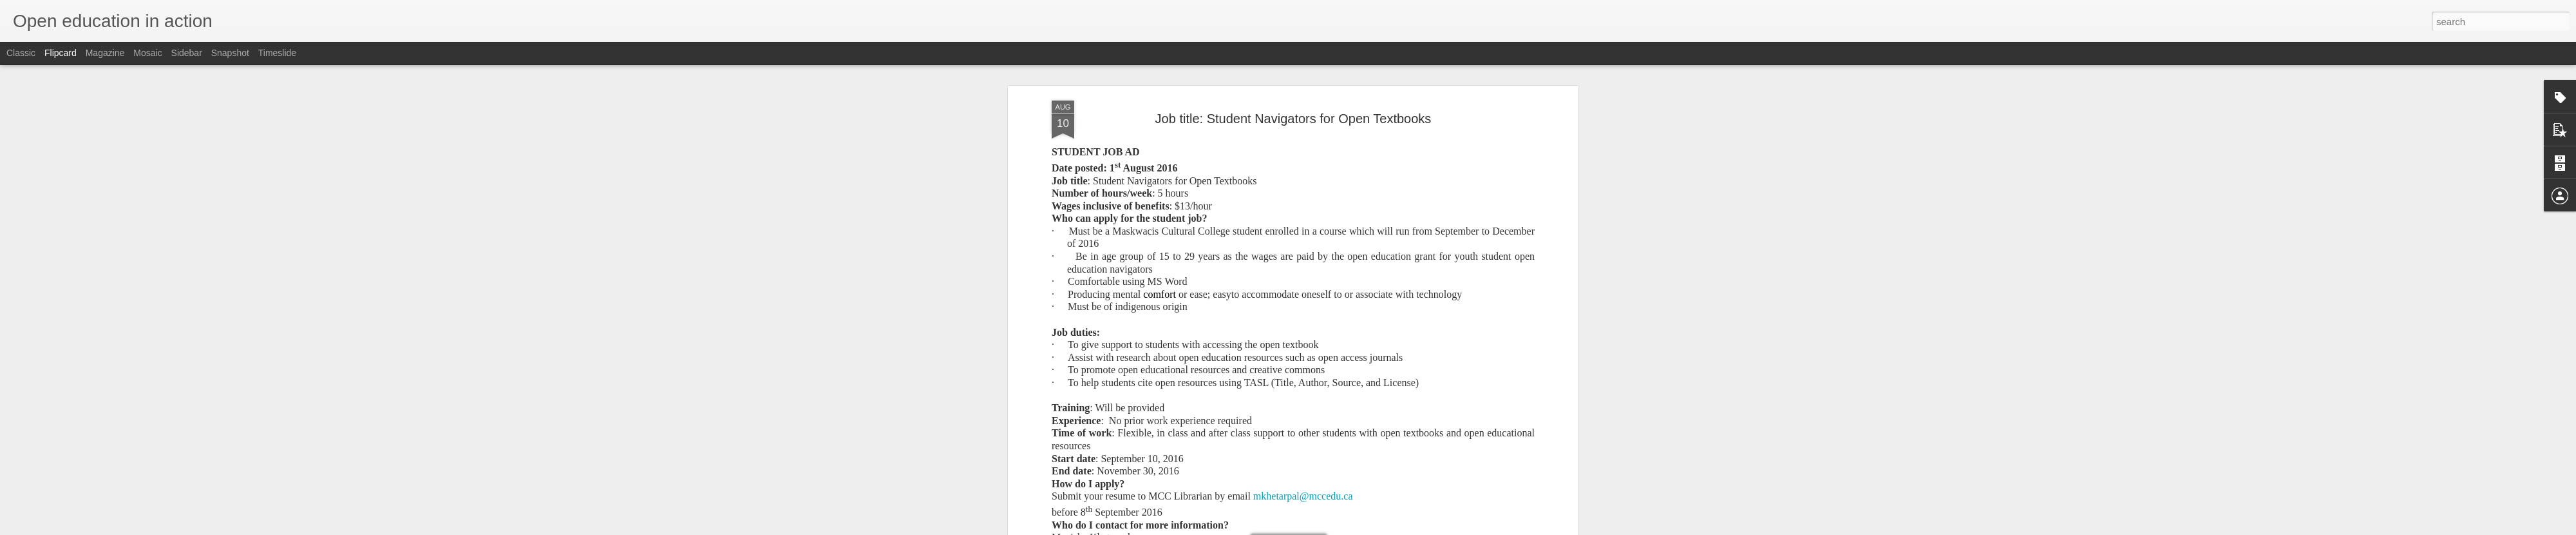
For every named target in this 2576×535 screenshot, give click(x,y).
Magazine (105, 53)
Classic (20, 53)
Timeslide (277, 53)
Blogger (1328, 528)
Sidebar (186, 53)
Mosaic (147, 53)
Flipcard (60, 53)
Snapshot (230, 53)
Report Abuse (1366, 528)
